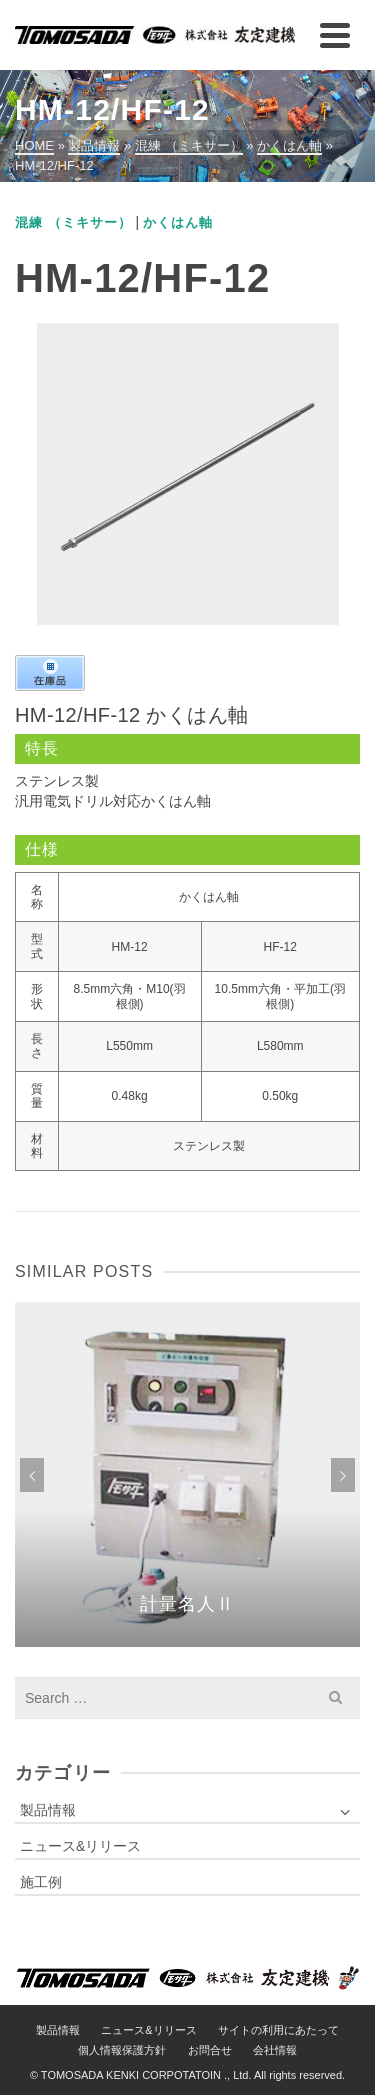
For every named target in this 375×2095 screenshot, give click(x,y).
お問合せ (210, 2050)
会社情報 (275, 2050)
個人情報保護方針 (122, 2050)
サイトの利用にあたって (278, 2030)
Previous (32, 1475)
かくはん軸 (178, 222)
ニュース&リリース (80, 1846)
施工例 (41, 1882)
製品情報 (48, 1810)
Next (343, 1475)
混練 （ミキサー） (73, 222)
